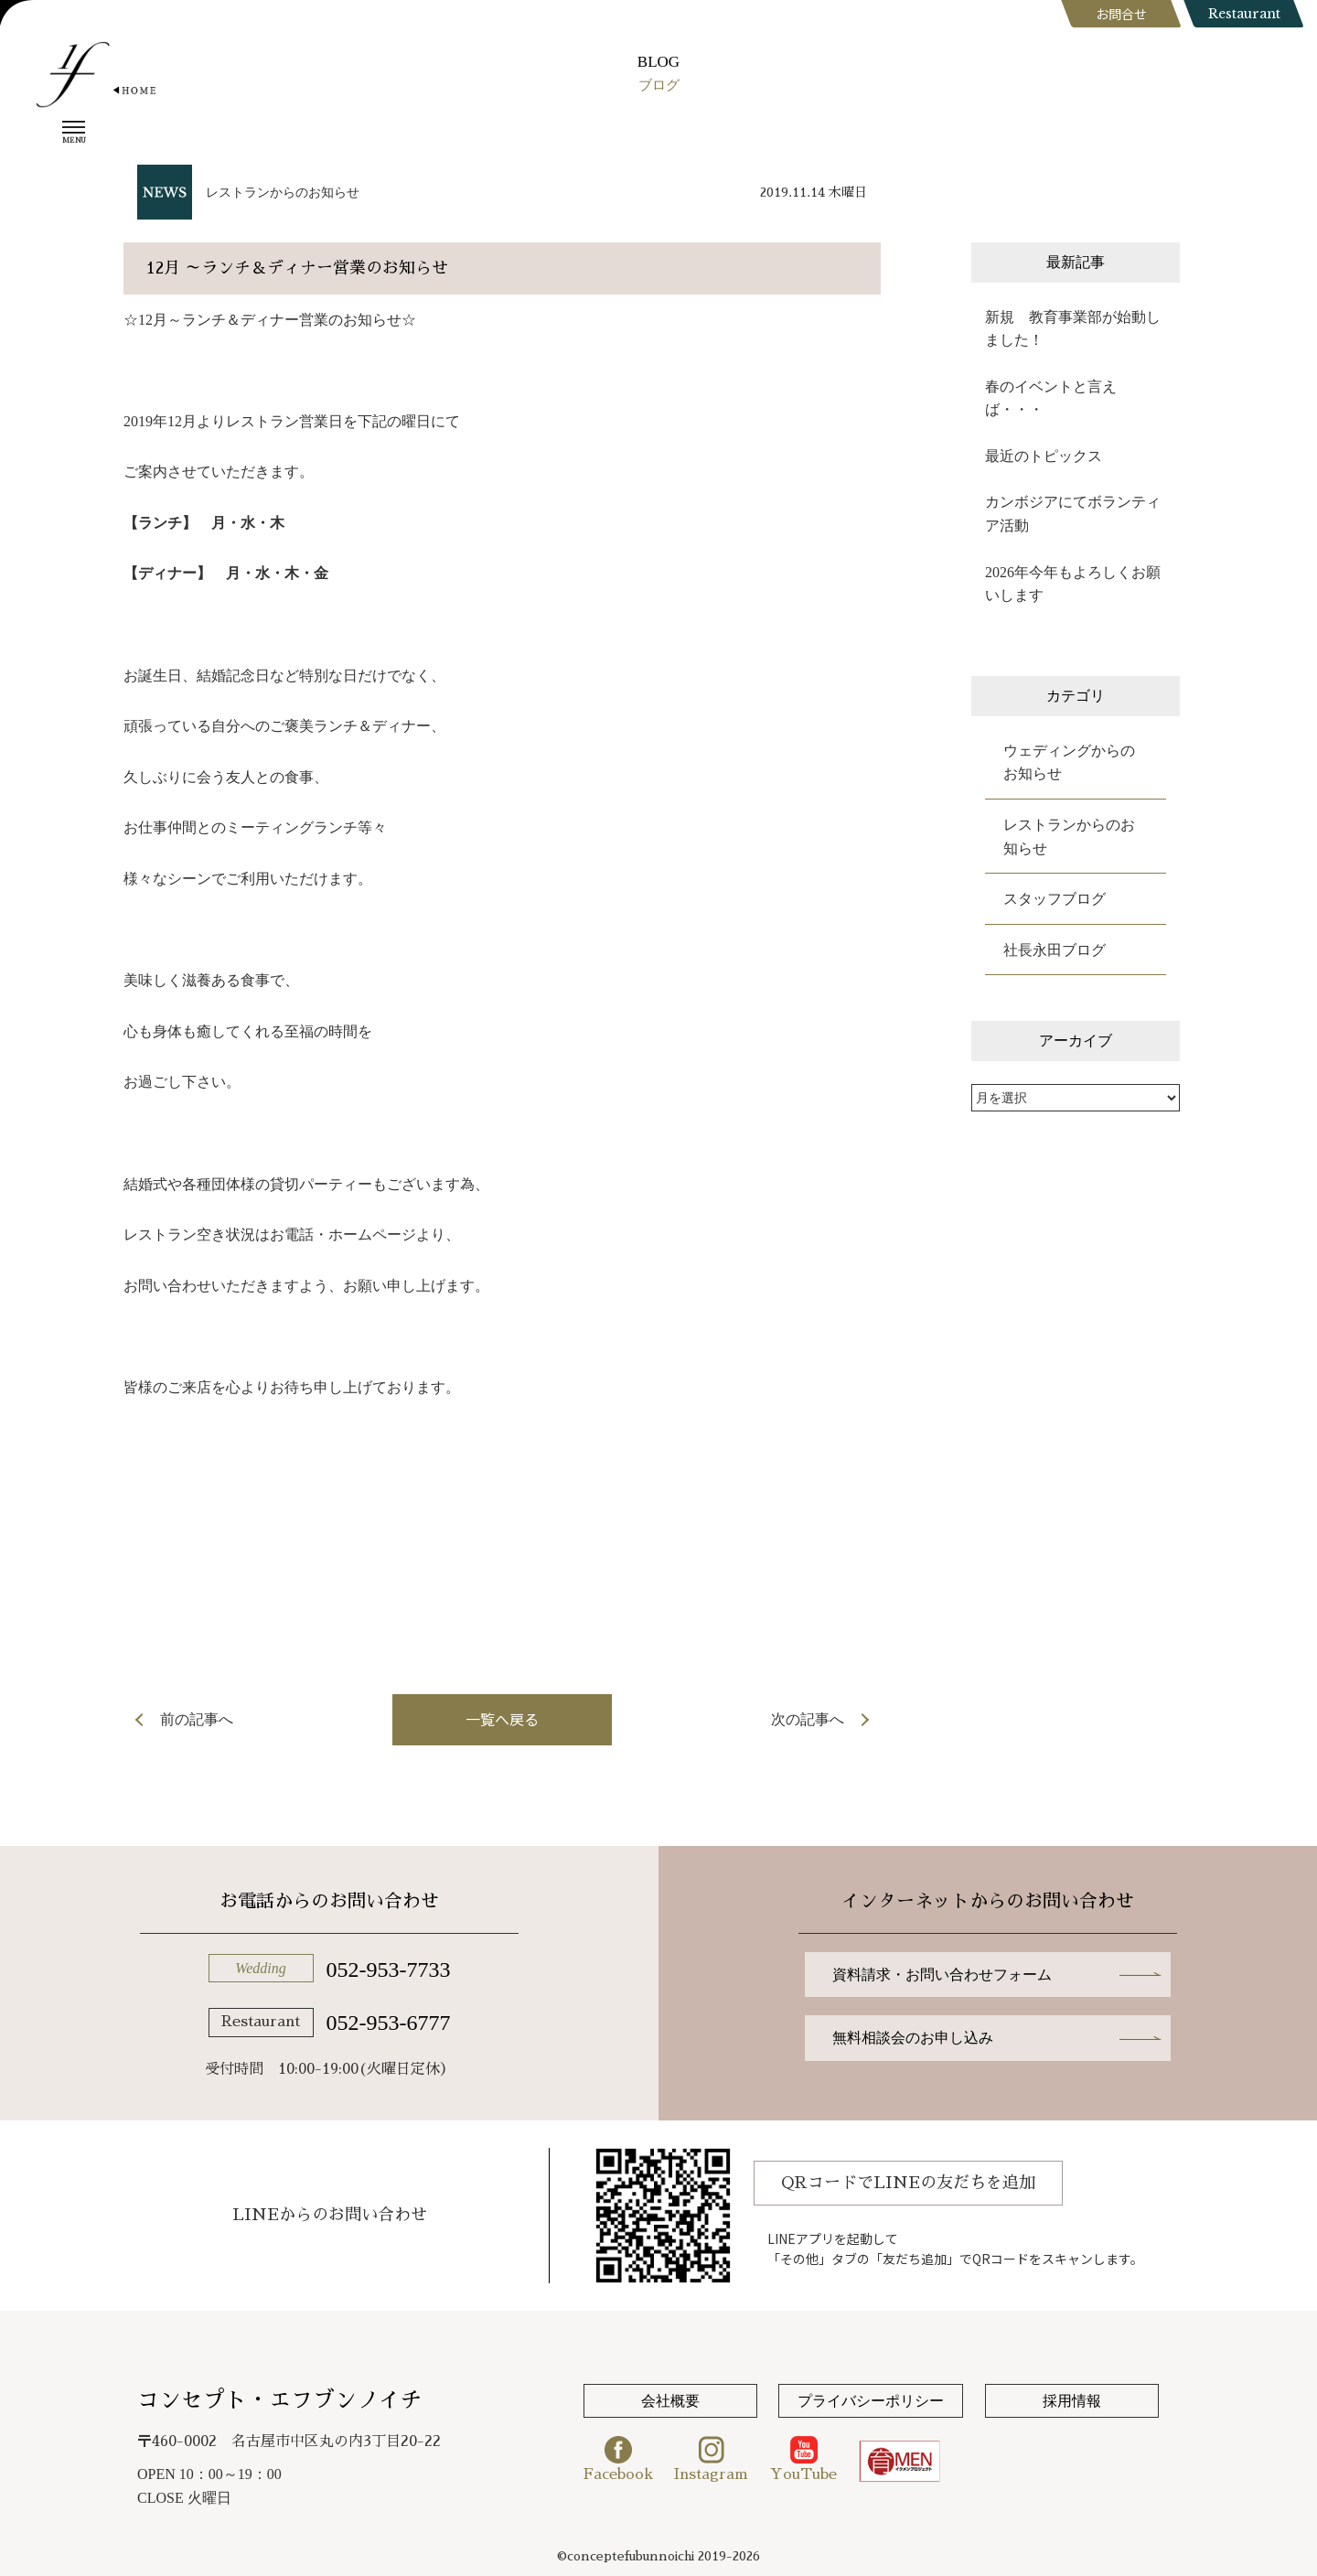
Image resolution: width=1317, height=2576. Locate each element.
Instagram (711, 2459)
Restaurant (1244, 13)
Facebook (618, 2459)
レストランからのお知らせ (282, 192)
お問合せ (1121, 14)
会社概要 (670, 2401)
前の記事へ (196, 1719)
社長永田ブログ (1054, 950)
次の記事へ (807, 1719)
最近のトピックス (1043, 456)
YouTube (803, 2459)
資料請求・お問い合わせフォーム (942, 1974)
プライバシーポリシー (871, 2401)
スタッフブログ (1054, 899)
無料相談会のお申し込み (912, 2037)
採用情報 (1072, 2401)
